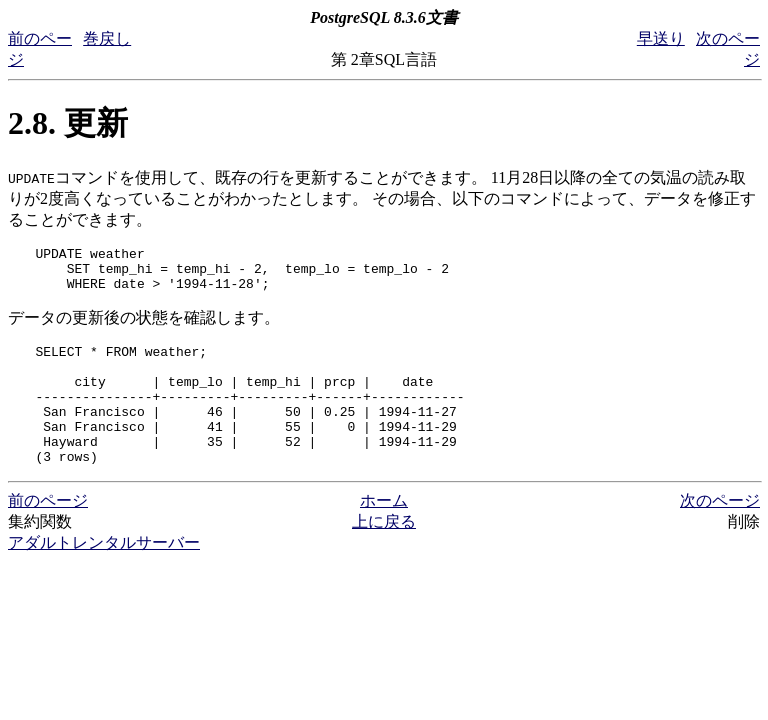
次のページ (720, 533)
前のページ (48, 533)
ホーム (384, 533)
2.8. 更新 (68, 123)
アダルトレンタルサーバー (104, 575)
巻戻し (107, 38)
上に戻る (384, 554)
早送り (661, 38)
